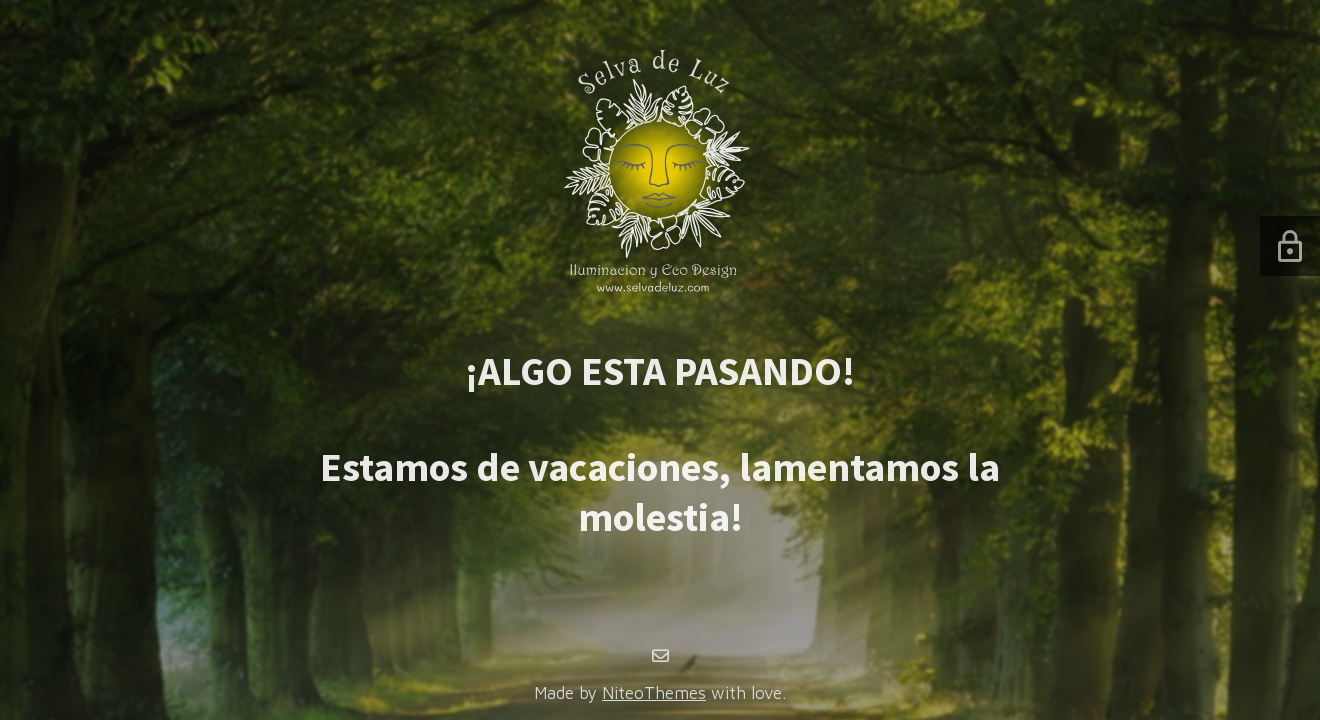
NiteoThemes (654, 693)
